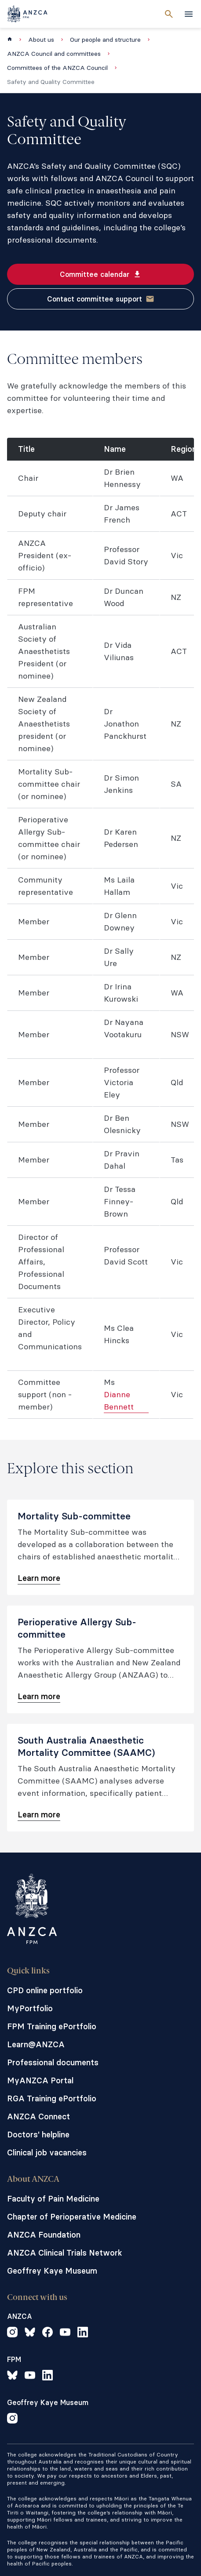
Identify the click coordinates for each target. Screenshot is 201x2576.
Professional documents (53, 2062)
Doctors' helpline (38, 2134)
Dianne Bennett (119, 1400)
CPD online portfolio (45, 1990)
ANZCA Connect (38, 2116)
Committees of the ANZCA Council (57, 68)
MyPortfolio (30, 2008)
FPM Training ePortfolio (51, 2026)
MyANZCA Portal (40, 2080)
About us (41, 40)
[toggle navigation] (188, 14)
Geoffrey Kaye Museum (52, 2271)
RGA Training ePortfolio (51, 2098)
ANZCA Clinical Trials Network (64, 2253)
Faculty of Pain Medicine (53, 2199)
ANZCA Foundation (43, 2235)
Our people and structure (105, 40)
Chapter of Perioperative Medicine (71, 2217)
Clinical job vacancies (47, 2152)
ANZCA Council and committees (54, 54)
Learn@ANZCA (36, 2044)
